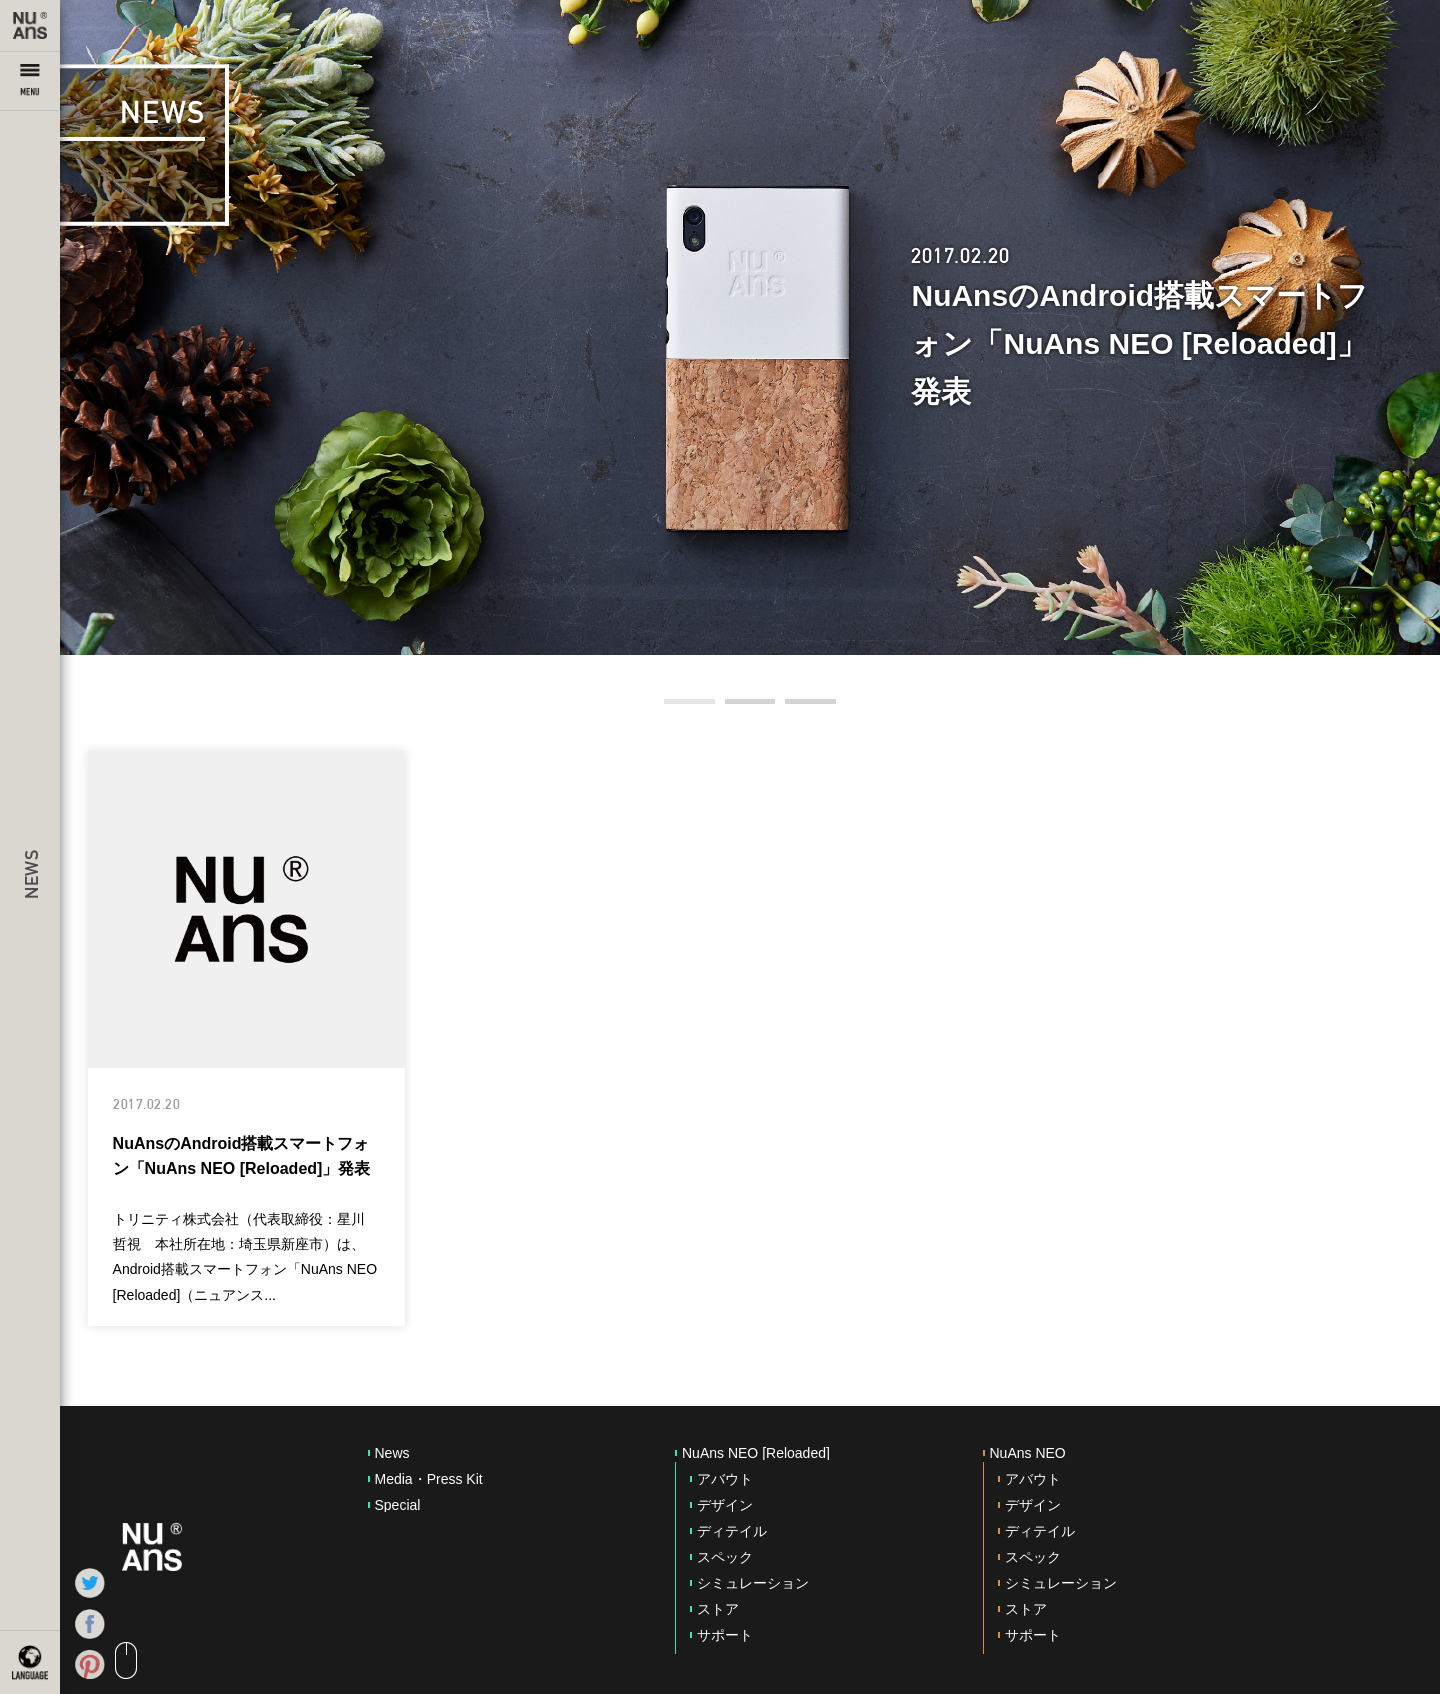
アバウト (725, 1479)
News (392, 1453)
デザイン (725, 1505)
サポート (725, 1635)
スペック (725, 1557)
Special (398, 1505)
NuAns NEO (1028, 1453)
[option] (750, 327)
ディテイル (732, 1531)
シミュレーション (753, 1583)
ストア (718, 1609)
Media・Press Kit (429, 1479)
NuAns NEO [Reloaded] (756, 1453)
